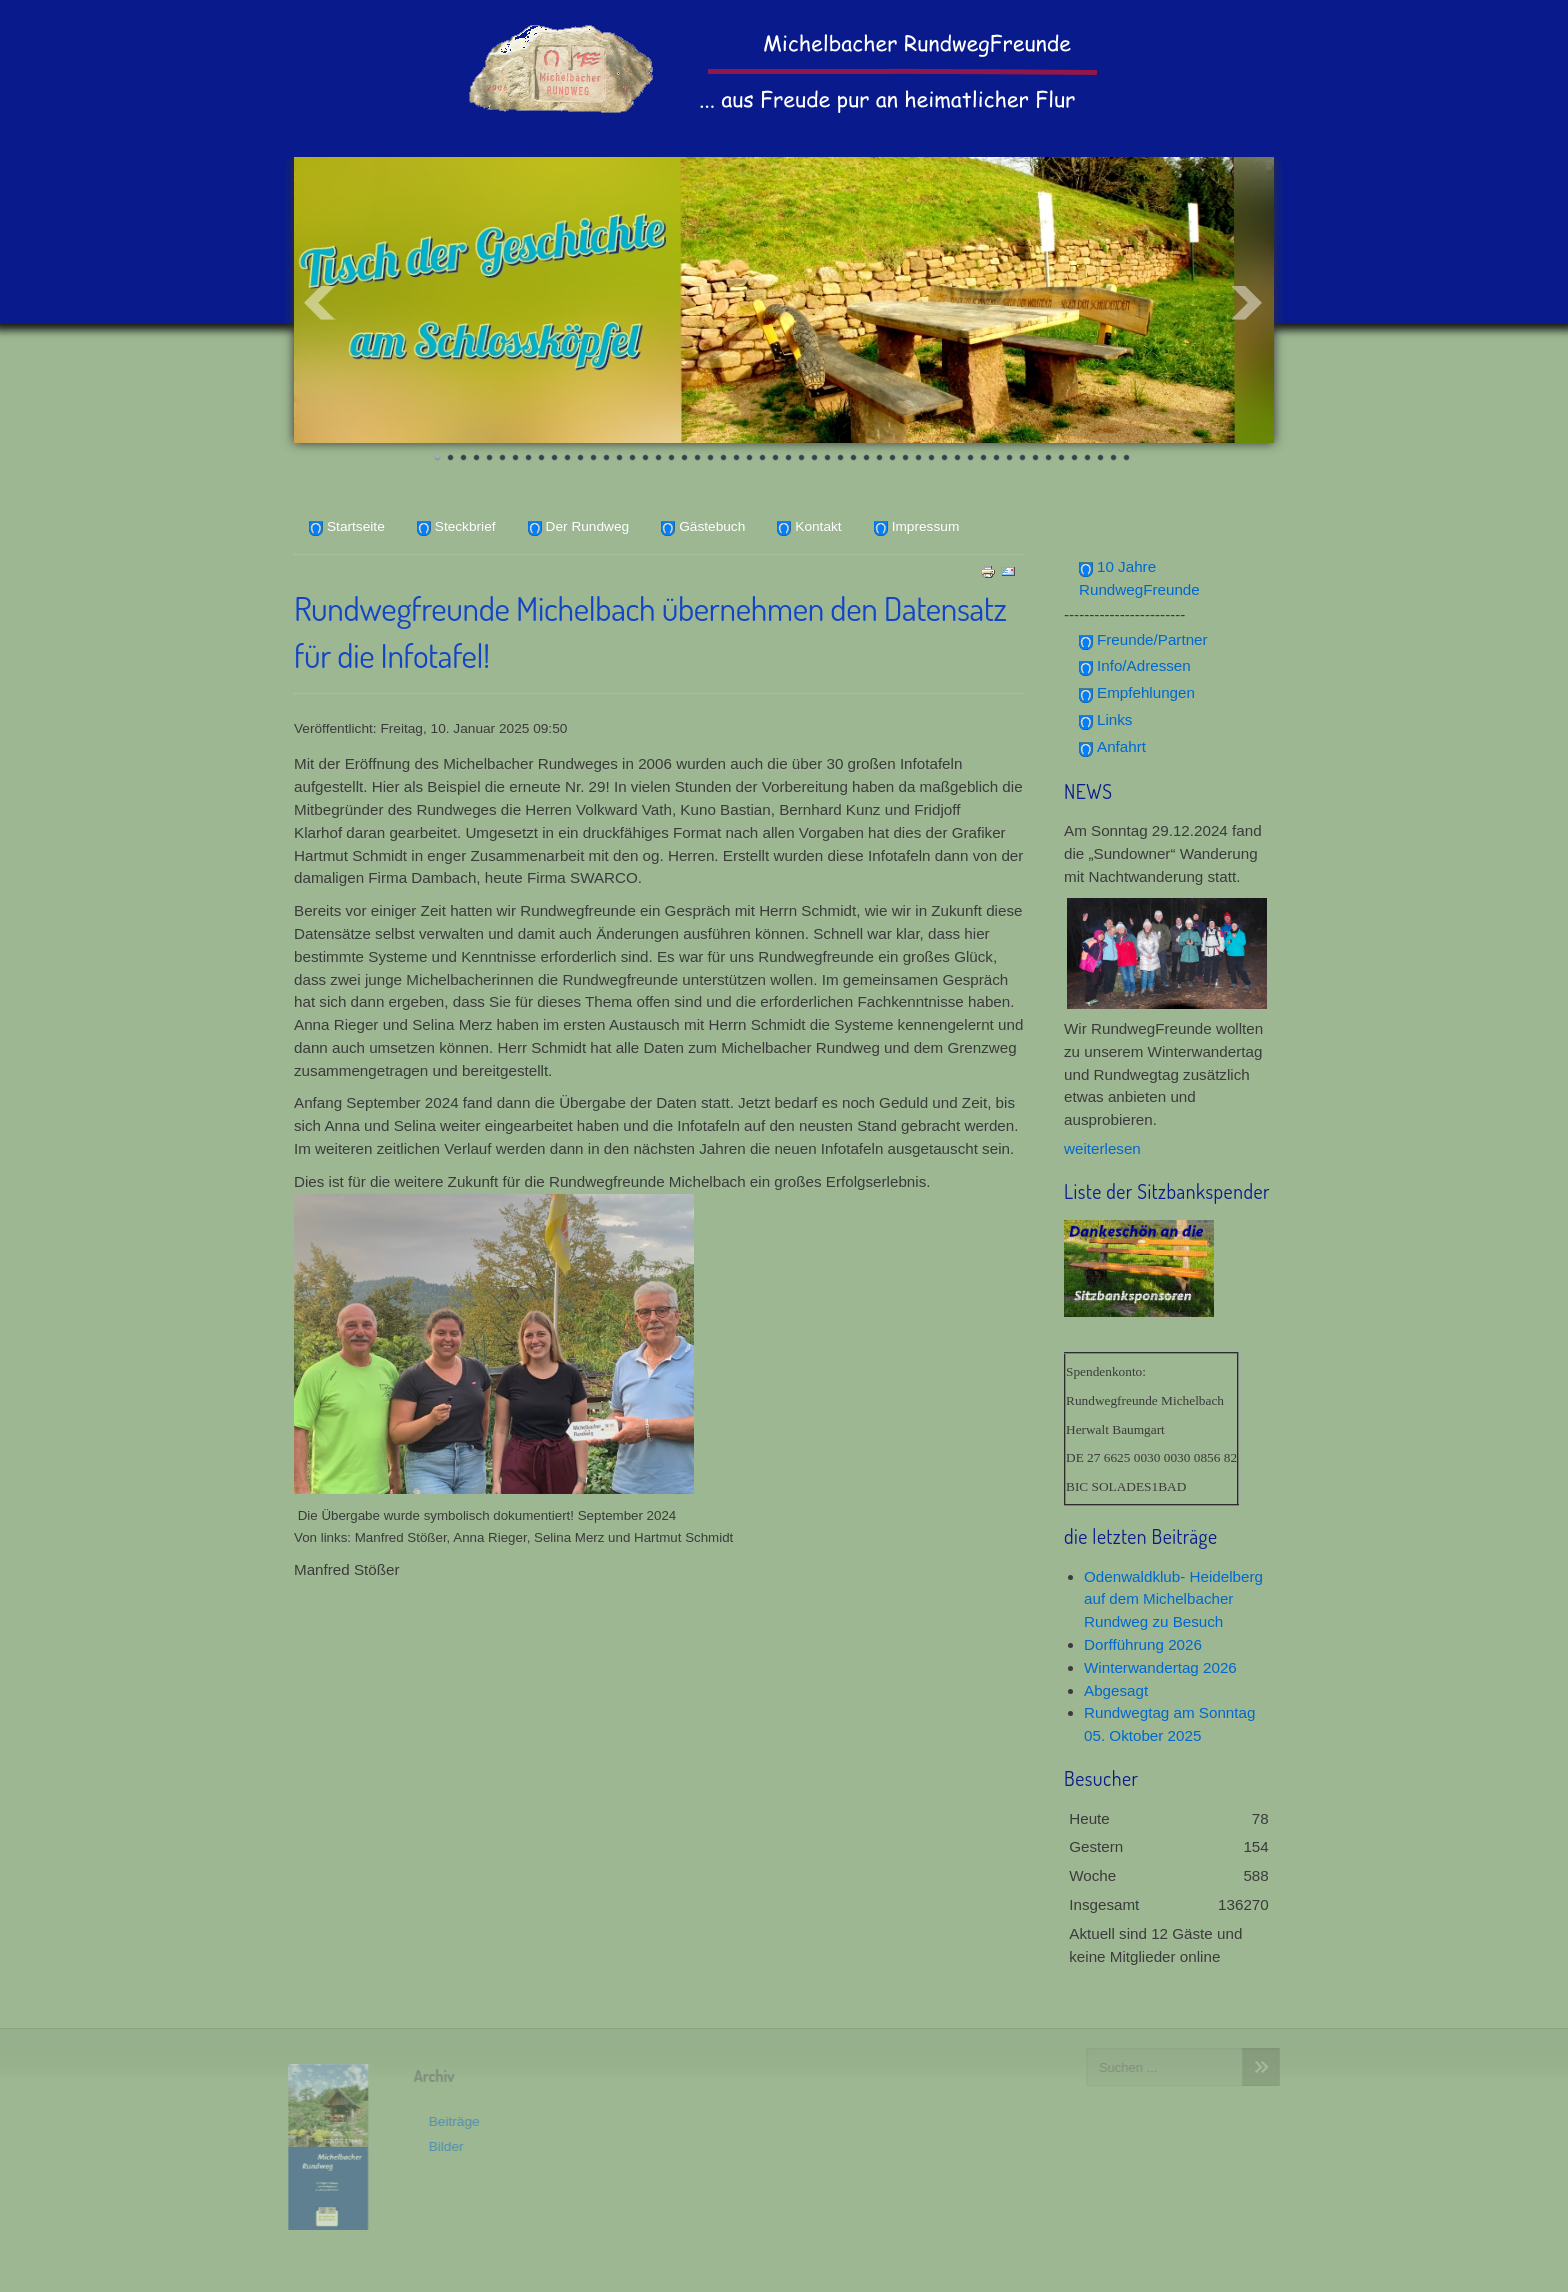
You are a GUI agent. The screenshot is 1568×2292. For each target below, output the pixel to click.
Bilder (440, 2146)
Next (1248, 303)
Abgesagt (1116, 1690)
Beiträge (448, 2121)
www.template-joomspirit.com (784, 2273)
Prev (320, 303)
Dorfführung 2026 (1143, 1644)
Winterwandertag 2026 (1160, 1667)
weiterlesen (1102, 1148)
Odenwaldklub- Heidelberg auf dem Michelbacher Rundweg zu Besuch (1173, 1599)
